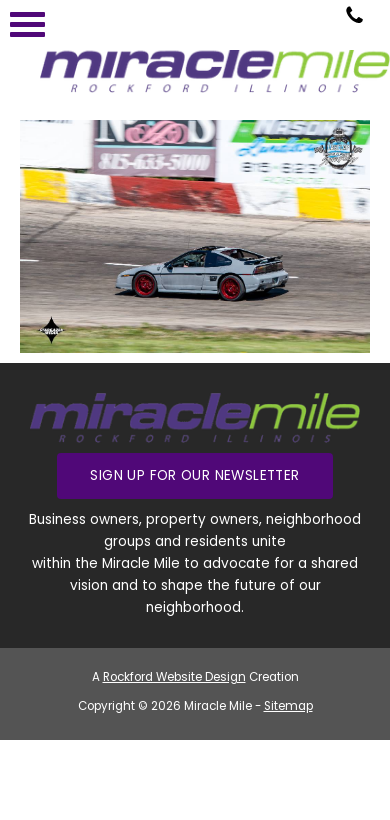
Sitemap (288, 706)
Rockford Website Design (174, 677)
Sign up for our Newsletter (194, 475)
